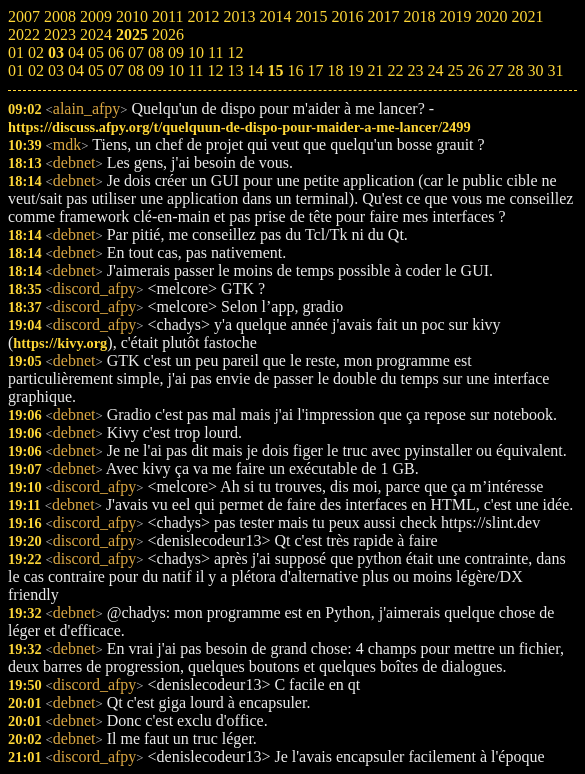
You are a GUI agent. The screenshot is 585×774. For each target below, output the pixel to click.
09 (156, 70)
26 (475, 70)
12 (215, 70)
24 (435, 70)
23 (415, 70)
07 (116, 70)
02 (36, 70)
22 (395, 70)
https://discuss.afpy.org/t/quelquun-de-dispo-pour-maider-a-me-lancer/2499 (239, 127)
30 (535, 70)
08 (136, 70)
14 (255, 70)
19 (355, 70)
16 (295, 70)
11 (195, 70)
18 (335, 70)
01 (16, 70)
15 (275, 70)
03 (56, 70)
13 (235, 70)
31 (555, 70)
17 (315, 70)
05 (96, 70)
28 (515, 70)
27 (495, 70)
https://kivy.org (60, 343)
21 (375, 70)
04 (76, 70)
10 (176, 70)
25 (455, 70)
